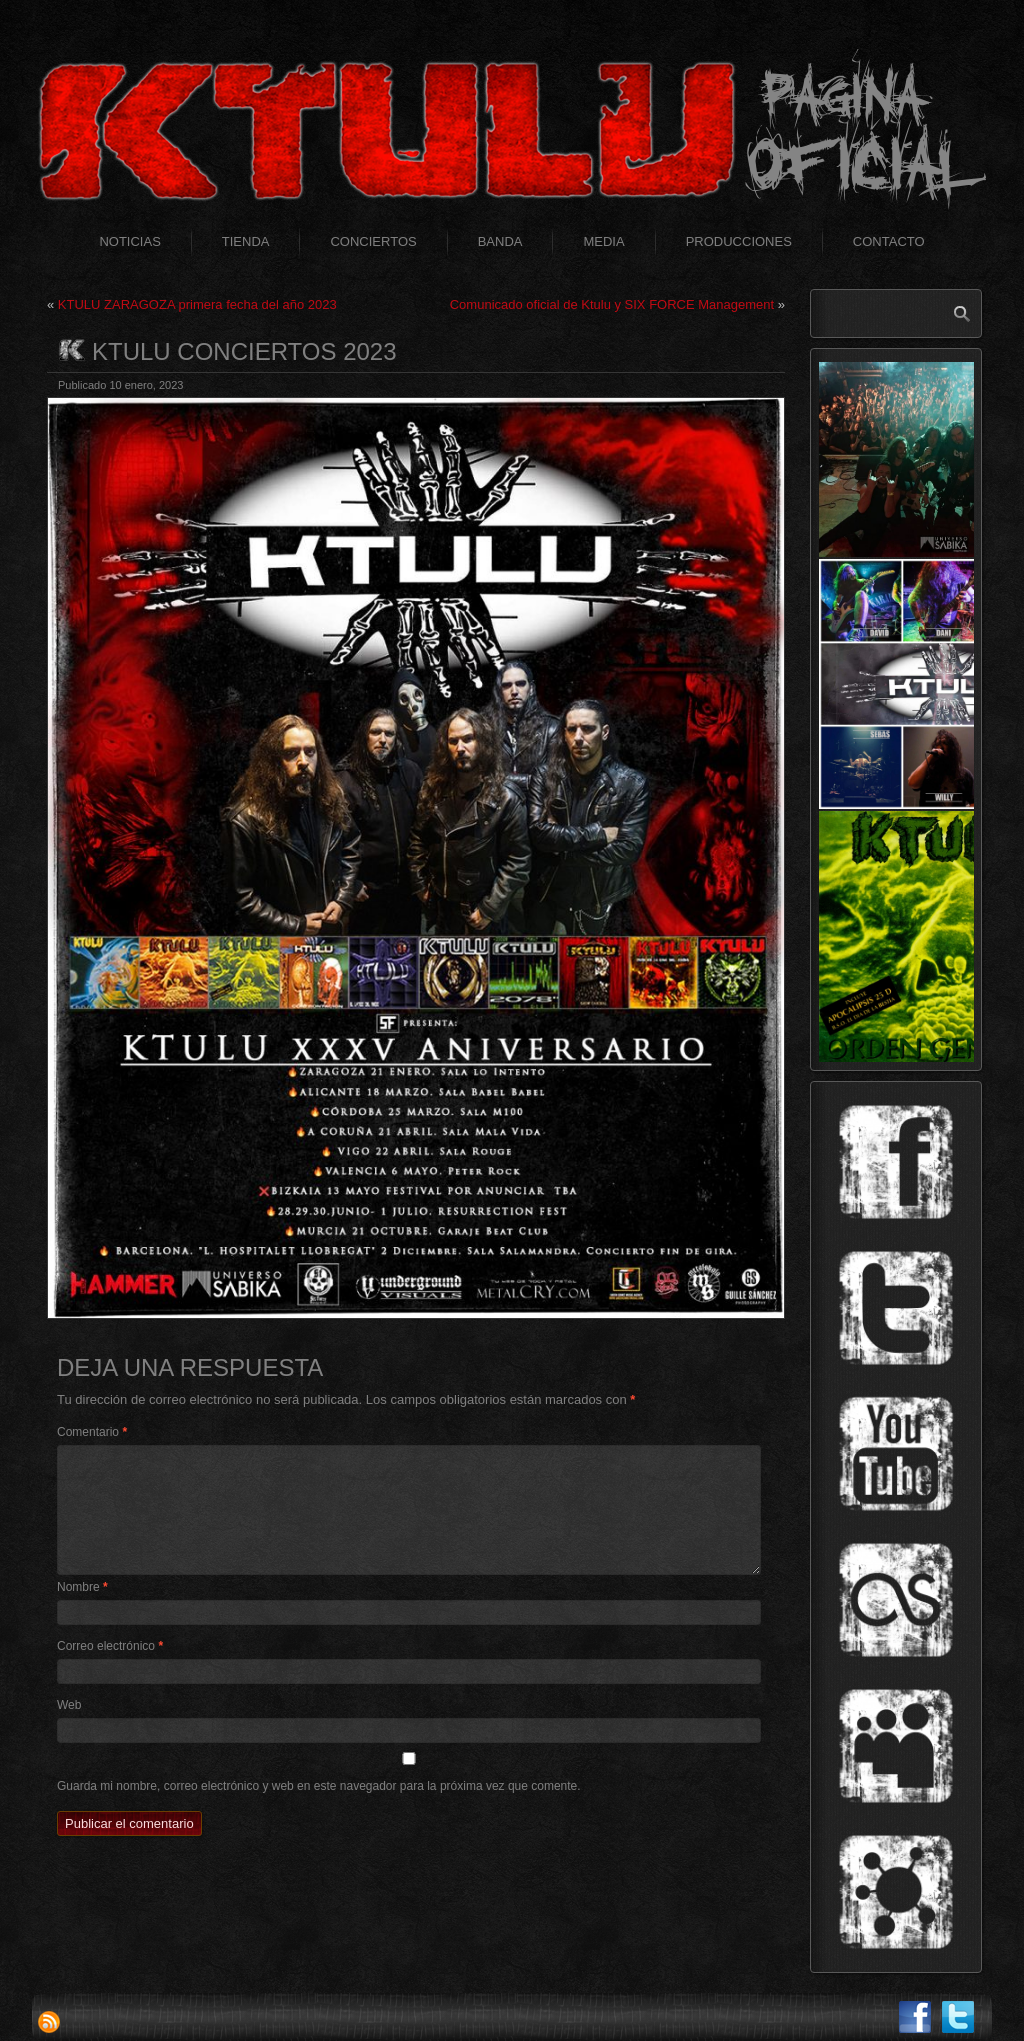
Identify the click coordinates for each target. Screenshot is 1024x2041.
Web (69, 1705)
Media (603, 241)
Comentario (92, 1432)
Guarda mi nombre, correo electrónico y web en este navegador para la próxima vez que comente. (319, 1786)
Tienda (246, 241)
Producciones (739, 241)
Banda (500, 241)
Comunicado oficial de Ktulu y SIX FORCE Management (612, 304)
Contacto (889, 241)
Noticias (129, 241)
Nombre (82, 1587)
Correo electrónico (110, 1646)
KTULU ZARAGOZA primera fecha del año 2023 (197, 304)
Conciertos (373, 241)
